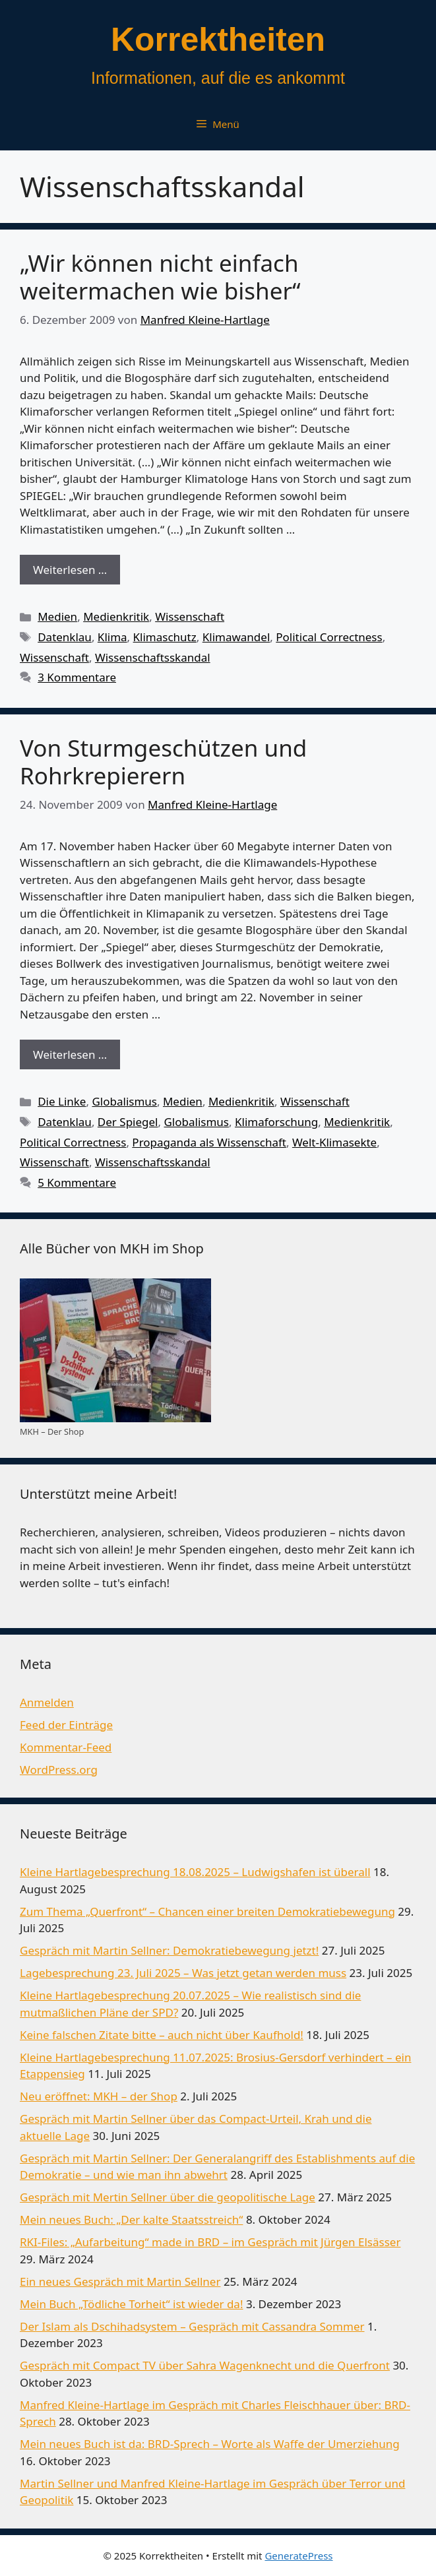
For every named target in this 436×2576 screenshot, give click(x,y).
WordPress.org (59, 1769)
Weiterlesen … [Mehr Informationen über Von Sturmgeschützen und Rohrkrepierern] (70, 1054)
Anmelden (47, 1702)
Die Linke (62, 1101)
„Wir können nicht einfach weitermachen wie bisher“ (160, 276)
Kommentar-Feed (65, 1747)
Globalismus (124, 1101)
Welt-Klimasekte (334, 1142)
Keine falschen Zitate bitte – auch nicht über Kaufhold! (161, 2034)
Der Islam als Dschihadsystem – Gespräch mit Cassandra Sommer (192, 2326)
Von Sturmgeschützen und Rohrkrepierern (163, 761)
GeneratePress (298, 2555)
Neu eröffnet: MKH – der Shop (98, 2096)
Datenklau (65, 636)
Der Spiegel (128, 1121)
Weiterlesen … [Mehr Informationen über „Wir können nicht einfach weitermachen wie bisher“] (70, 569)
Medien (57, 616)
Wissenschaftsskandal (152, 657)
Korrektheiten (218, 39)
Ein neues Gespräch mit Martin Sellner (120, 2281)
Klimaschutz (165, 636)
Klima (112, 636)
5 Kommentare (77, 1182)
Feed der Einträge (66, 1724)
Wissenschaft (189, 616)
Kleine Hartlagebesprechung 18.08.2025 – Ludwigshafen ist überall (195, 1871)
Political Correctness (329, 636)
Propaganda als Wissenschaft (209, 1142)
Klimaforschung (276, 1121)
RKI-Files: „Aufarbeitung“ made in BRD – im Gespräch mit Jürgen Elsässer (210, 2241)
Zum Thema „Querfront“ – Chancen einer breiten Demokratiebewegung (207, 1911)
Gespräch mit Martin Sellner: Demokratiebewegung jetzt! (169, 1950)
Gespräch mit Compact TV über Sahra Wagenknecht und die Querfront (205, 2365)
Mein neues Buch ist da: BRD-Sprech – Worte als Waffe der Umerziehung (210, 2443)
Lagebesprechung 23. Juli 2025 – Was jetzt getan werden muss (183, 1972)
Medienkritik (116, 616)
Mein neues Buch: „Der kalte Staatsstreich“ (131, 2219)
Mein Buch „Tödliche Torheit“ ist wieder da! (131, 2303)
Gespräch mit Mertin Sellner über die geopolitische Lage (167, 2197)
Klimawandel (236, 636)
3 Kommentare (77, 677)
